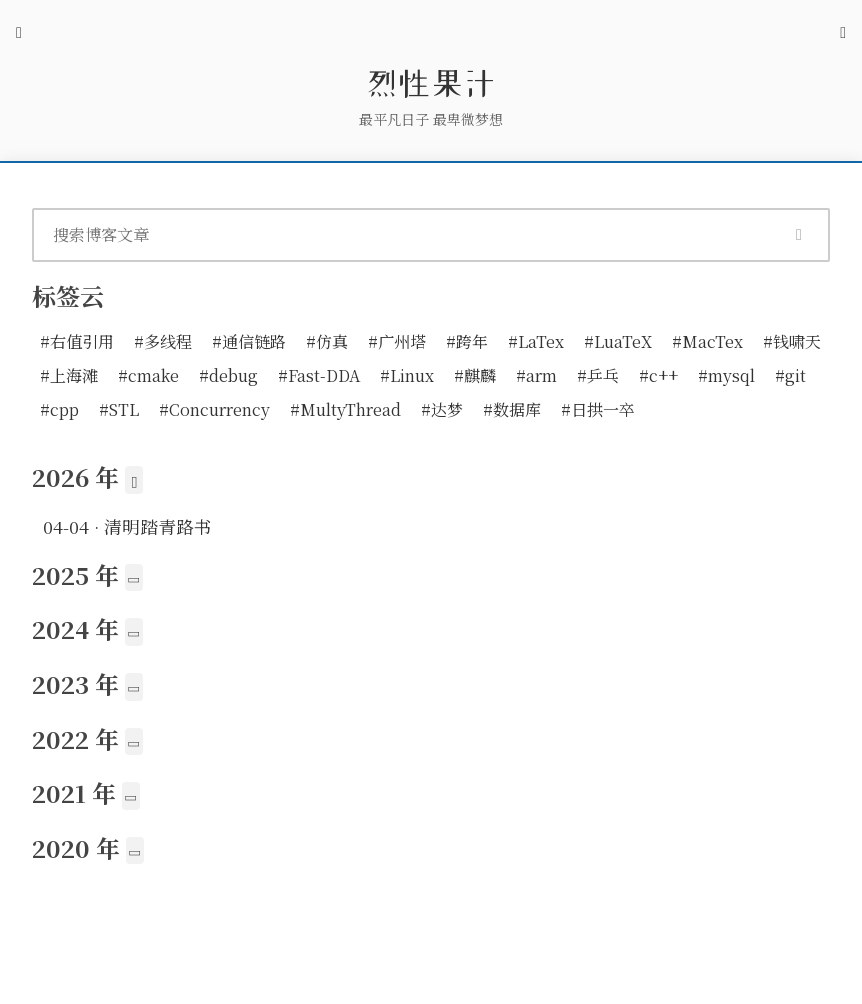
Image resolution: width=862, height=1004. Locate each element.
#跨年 (467, 341)
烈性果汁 (431, 83)
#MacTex (707, 341)
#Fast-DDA (319, 375)
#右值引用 (77, 341)
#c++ (658, 375)
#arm (536, 375)
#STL (119, 409)
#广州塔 (397, 341)
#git (790, 375)
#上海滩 (69, 375)
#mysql (726, 375)
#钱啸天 (792, 341)
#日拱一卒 (598, 409)
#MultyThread (345, 409)
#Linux (407, 375)
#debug (228, 375)
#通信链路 (249, 341)
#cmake (148, 375)
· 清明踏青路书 (127, 526)
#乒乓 (598, 375)
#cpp (59, 409)
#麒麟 (475, 375)
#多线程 (163, 341)
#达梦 (442, 409)
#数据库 (512, 409)
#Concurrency (214, 409)
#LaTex (536, 341)
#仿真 (327, 341)
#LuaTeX (618, 341)
